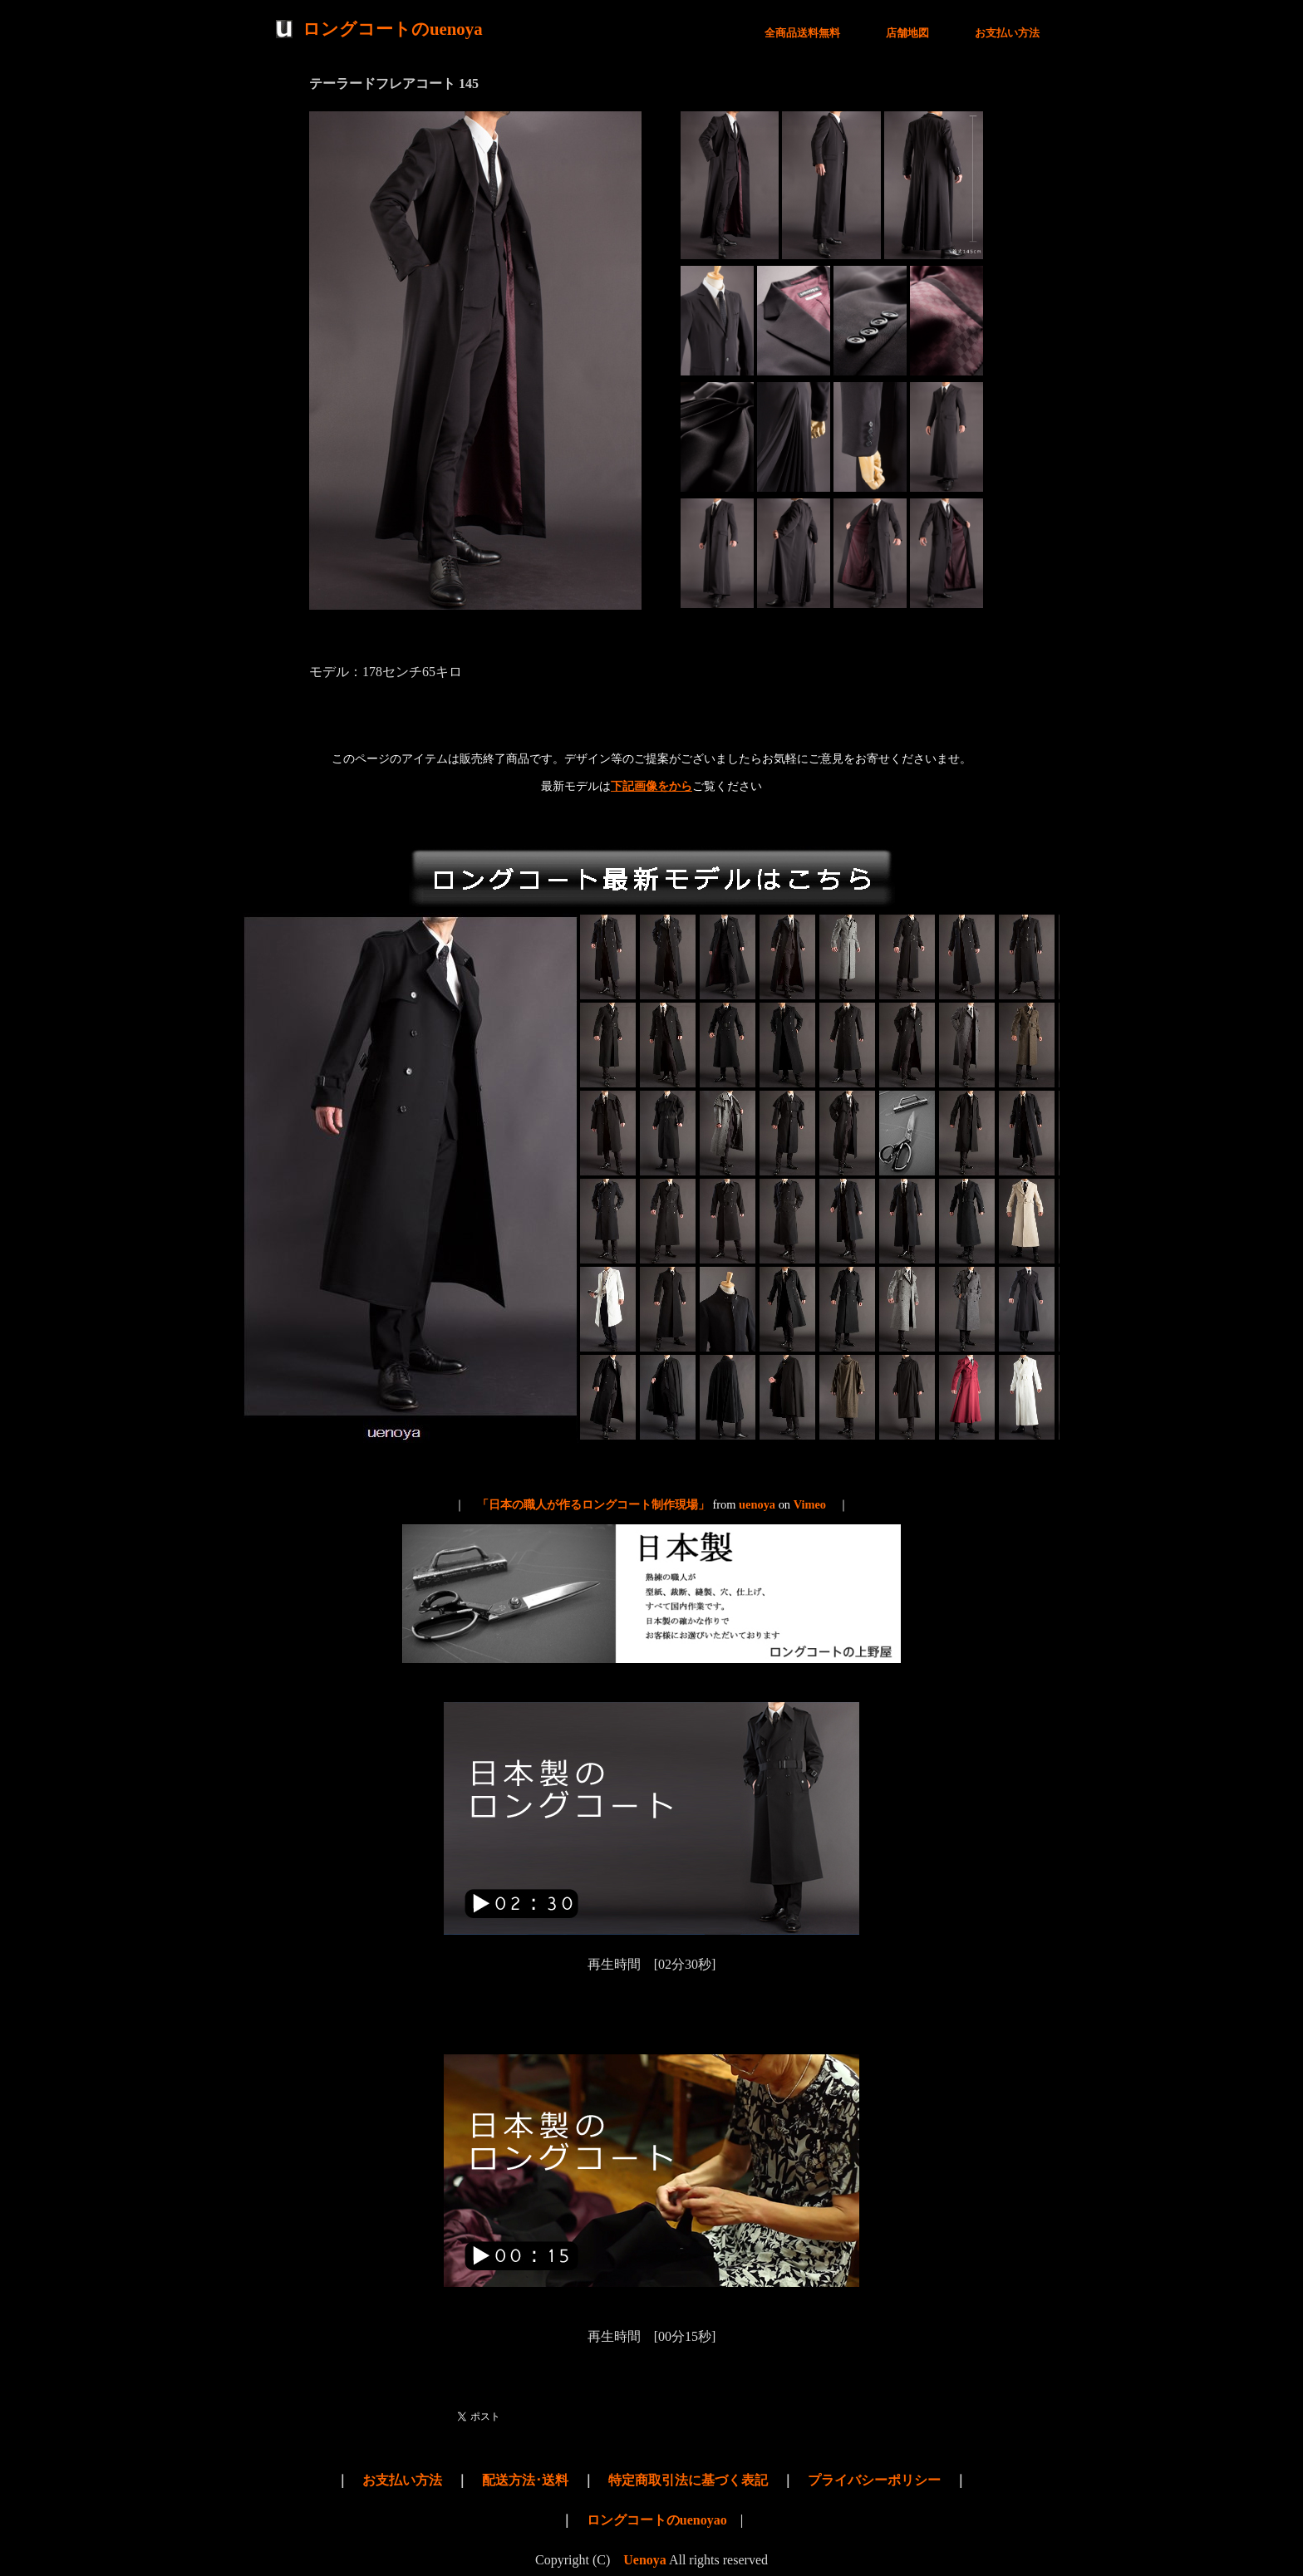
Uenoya (644, 2560)
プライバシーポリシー (874, 2480)
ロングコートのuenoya (392, 28)
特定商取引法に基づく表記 (688, 2480)
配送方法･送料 (525, 2480)
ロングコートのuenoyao (657, 2520)
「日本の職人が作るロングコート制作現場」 (593, 1504)
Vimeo (810, 1504)
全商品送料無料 (802, 33)
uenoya (757, 1504)
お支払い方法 (1007, 33)
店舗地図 (907, 33)
